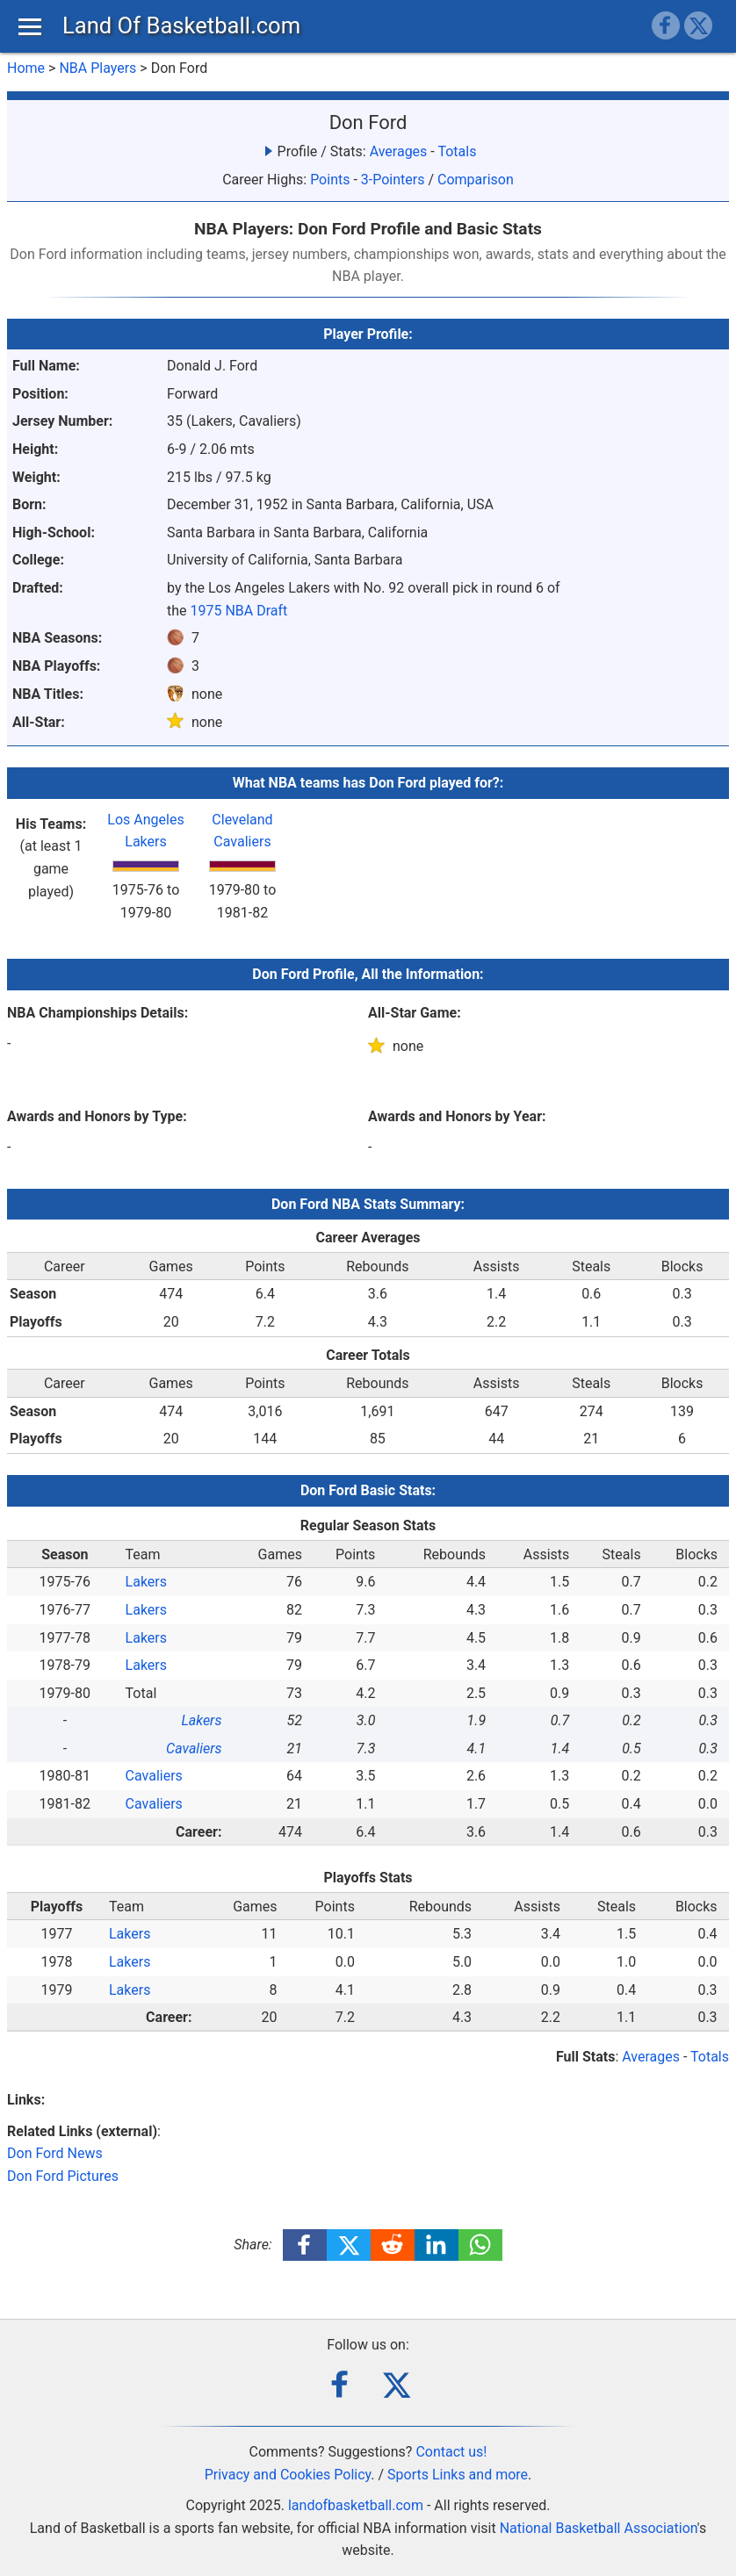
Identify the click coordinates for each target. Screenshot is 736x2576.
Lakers (146, 1581)
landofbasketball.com (355, 2505)
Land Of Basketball (181, 25)
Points (330, 179)
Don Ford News (55, 2153)
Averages (399, 151)
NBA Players (97, 68)
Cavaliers (193, 1748)
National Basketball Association (598, 2528)
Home (26, 68)
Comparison (475, 179)
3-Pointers (393, 179)
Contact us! (451, 2451)
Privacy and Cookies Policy (288, 2474)
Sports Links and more (457, 2474)
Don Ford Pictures (63, 2176)
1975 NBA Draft (239, 610)
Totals (456, 151)
